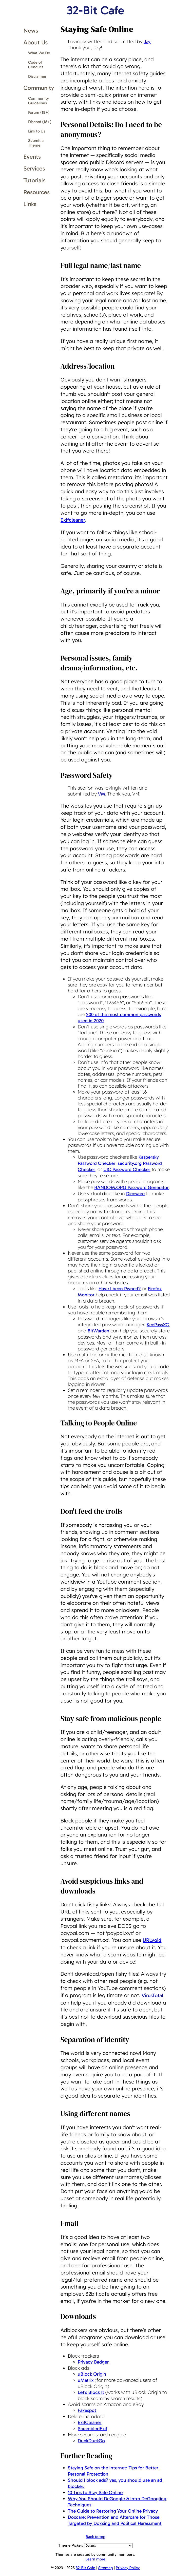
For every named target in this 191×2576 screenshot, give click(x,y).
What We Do (39, 53)
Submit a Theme (36, 143)
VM (101, 794)
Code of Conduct (35, 64)
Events (32, 156)
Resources (36, 192)
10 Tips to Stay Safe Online (95, 2492)
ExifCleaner (89, 2422)
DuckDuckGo (91, 2440)
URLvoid (152, 1940)
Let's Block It (91, 2392)
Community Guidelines (38, 100)
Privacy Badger (93, 2362)
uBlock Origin (92, 2374)
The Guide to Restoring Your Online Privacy (113, 2511)
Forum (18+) (39, 112)
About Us (35, 42)
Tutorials (34, 180)
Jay (147, 41)
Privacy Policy (128, 2567)
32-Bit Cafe (95, 10)
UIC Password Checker (126, 1169)
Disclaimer (37, 76)
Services (34, 168)
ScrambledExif (92, 2428)
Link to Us (36, 131)
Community (38, 87)
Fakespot (87, 2410)
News (30, 30)
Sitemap (105, 2567)
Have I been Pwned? (119, 1288)
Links (29, 204)
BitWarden (98, 1331)
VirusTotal (152, 1995)
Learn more (95, 2559)
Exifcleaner (72, 520)
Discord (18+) (40, 121)
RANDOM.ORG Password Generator (131, 1187)
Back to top (95, 2536)
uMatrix (86, 2380)
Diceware (135, 1193)
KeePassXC (158, 1324)
